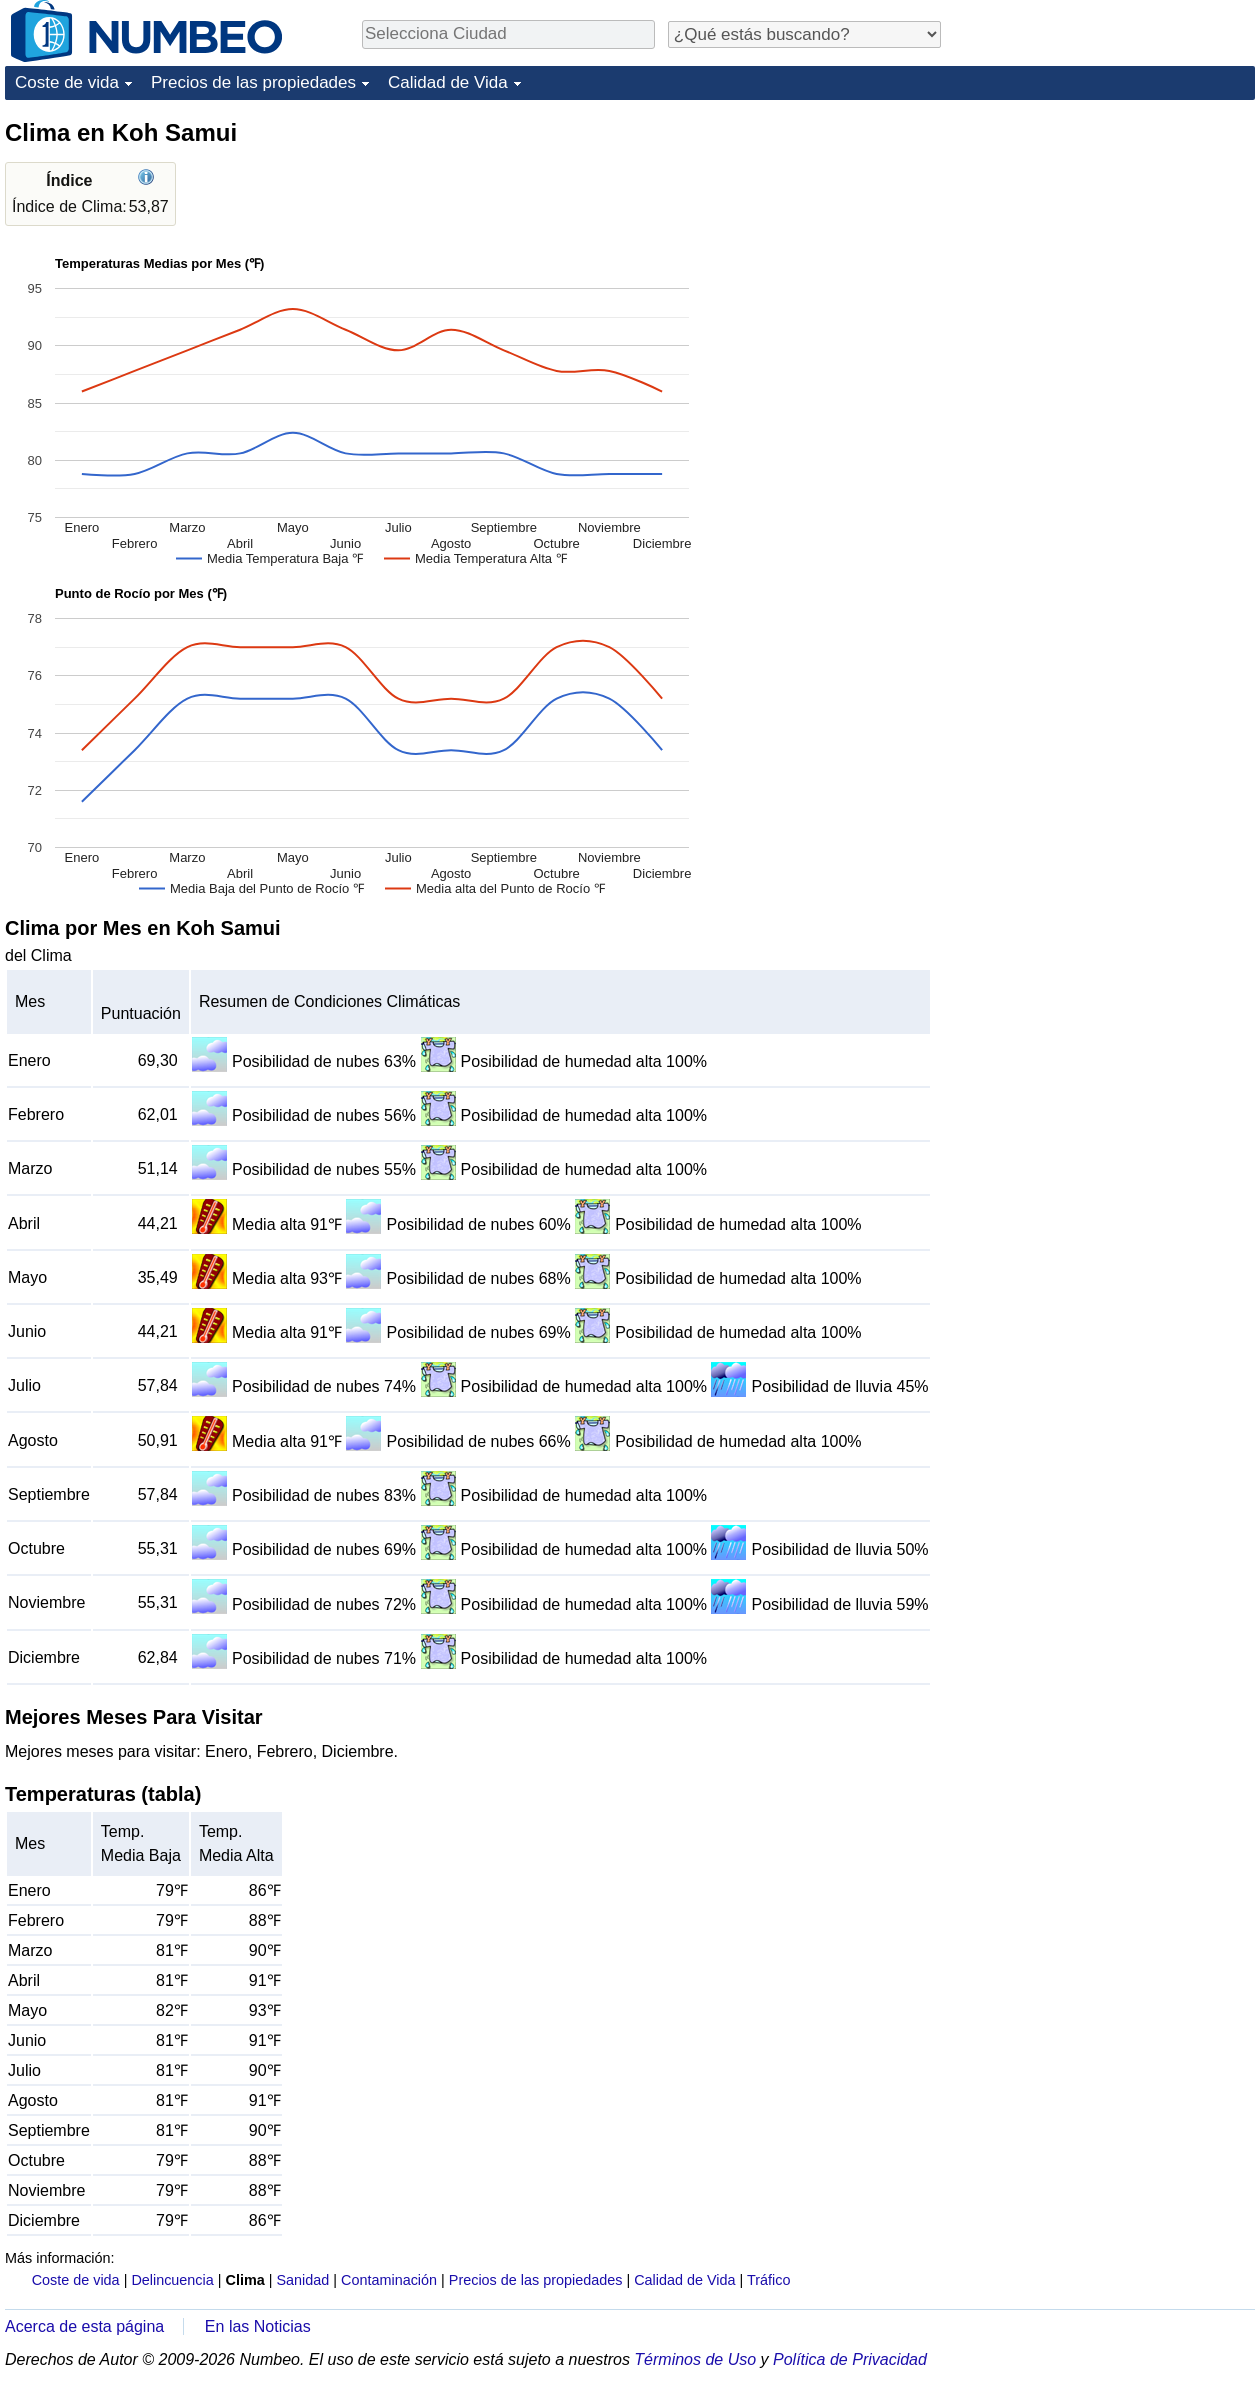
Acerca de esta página (84, 2326)
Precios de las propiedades (253, 82)
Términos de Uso (695, 2359)
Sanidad (302, 2280)
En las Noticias (258, 2326)
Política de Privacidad (850, 2359)
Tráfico (768, 2280)
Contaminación (389, 2280)
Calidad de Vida (448, 82)
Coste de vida (67, 82)
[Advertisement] (1105, 242)
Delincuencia (172, 2280)
